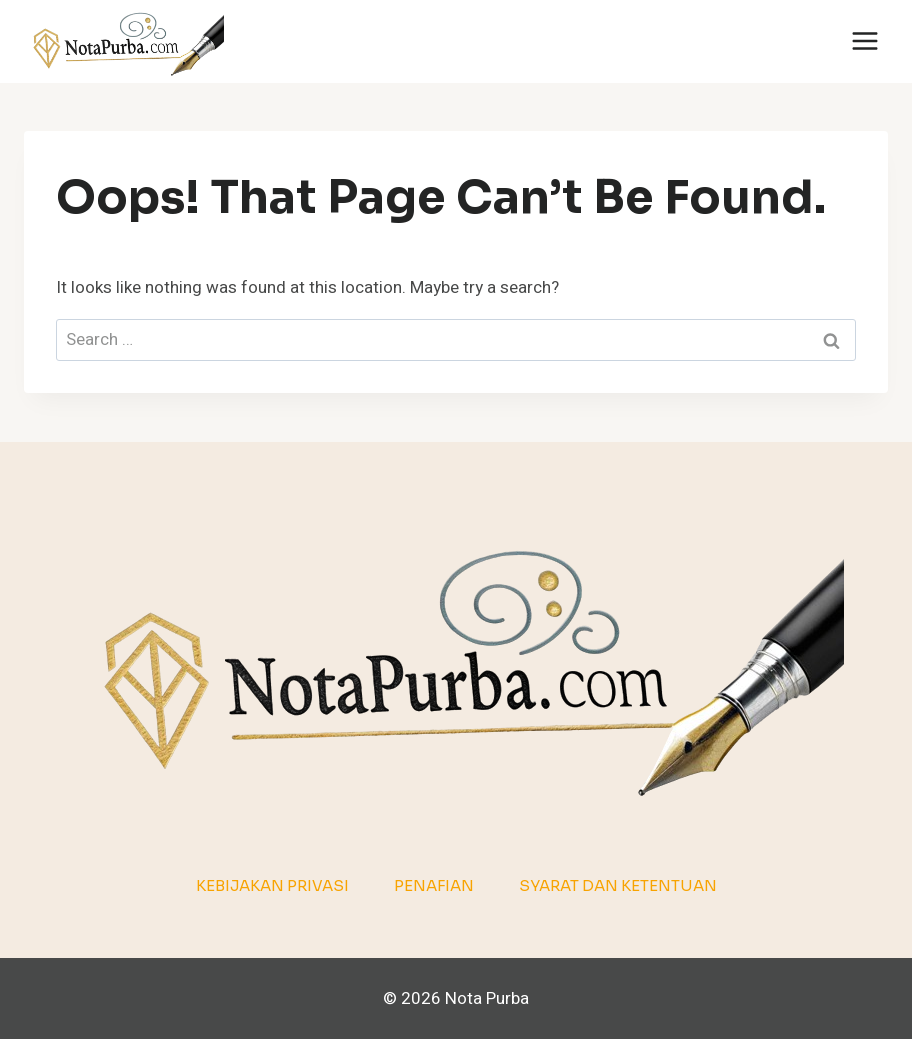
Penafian (434, 885)
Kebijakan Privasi (272, 885)
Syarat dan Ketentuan (618, 885)
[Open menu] (864, 41)
